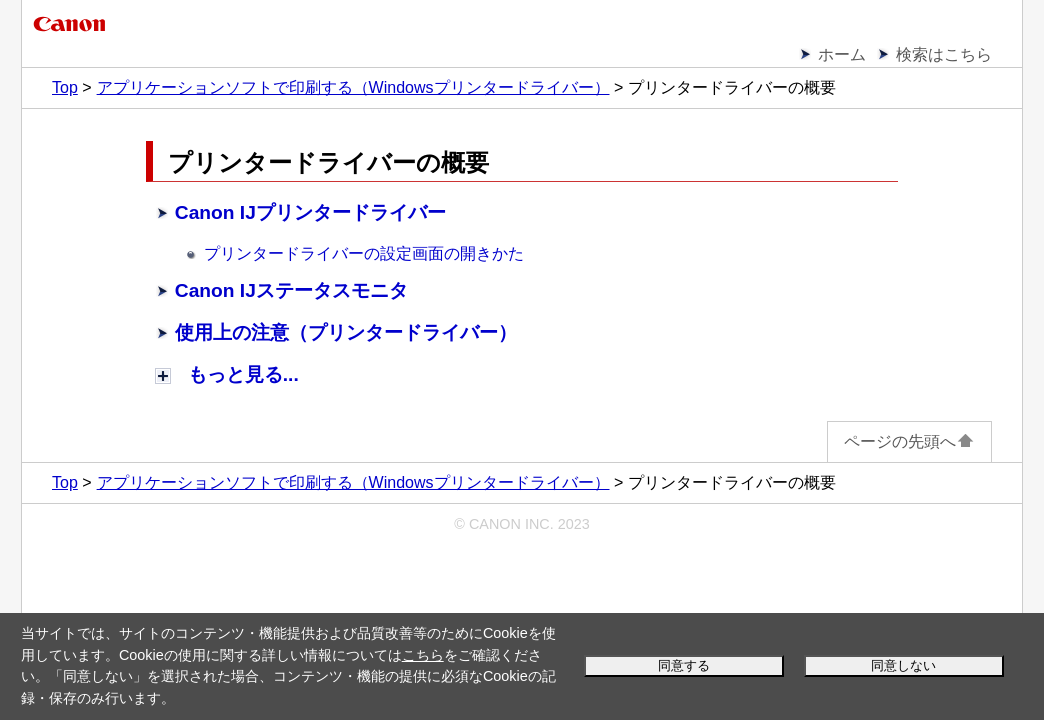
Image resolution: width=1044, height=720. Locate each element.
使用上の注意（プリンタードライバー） (346, 332)
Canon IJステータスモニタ (291, 290)
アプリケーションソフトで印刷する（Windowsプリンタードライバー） (353, 87)
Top (65, 87)
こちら (423, 655)
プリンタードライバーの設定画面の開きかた (364, 253)
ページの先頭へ (909, 441)
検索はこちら (944, 54)
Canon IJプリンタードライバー (310, 212)
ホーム (842, 54)
